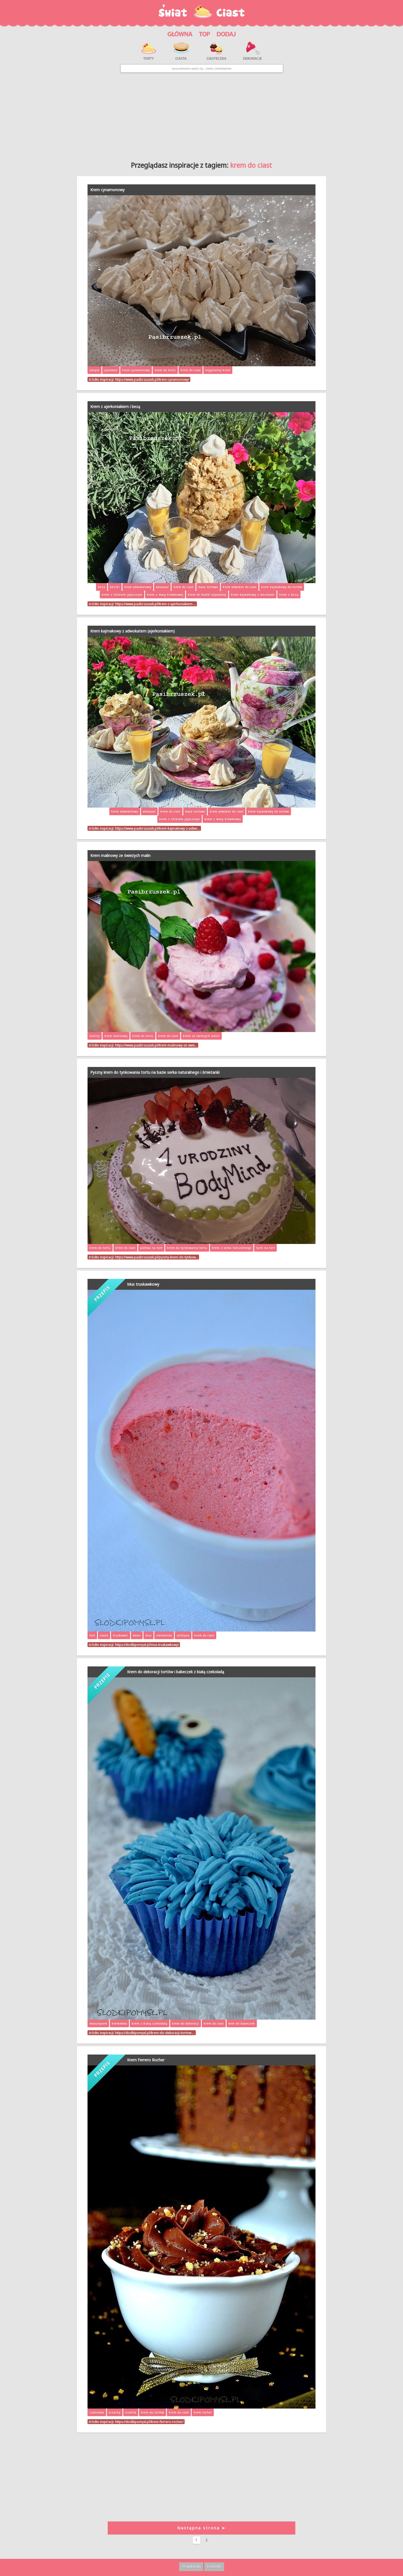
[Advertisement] (201, 115)
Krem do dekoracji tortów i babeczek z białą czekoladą (175, 1671)
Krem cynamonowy (107, 189)
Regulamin (191, 2566)
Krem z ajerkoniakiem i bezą (115, 406)
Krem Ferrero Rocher (145, 2059)
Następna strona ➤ (201, 2527)
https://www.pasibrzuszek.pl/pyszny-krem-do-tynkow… (156, 1257)
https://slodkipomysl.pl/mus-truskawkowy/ (147, 1644)
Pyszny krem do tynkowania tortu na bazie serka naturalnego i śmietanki (154, 1072)
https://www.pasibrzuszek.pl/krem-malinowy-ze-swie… (156, 1045)
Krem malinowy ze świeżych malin (120, 855)
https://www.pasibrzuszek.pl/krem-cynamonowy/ (152, 379)
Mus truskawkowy (143, 1284)
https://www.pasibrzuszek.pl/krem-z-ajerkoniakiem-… (155, 604)
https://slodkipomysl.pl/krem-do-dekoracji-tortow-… (155, 2033)
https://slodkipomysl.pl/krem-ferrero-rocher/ (149, 2421)
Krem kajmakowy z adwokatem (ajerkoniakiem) (132, 631)
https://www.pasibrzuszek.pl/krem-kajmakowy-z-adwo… (157, 828)
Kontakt (214, 2566)
